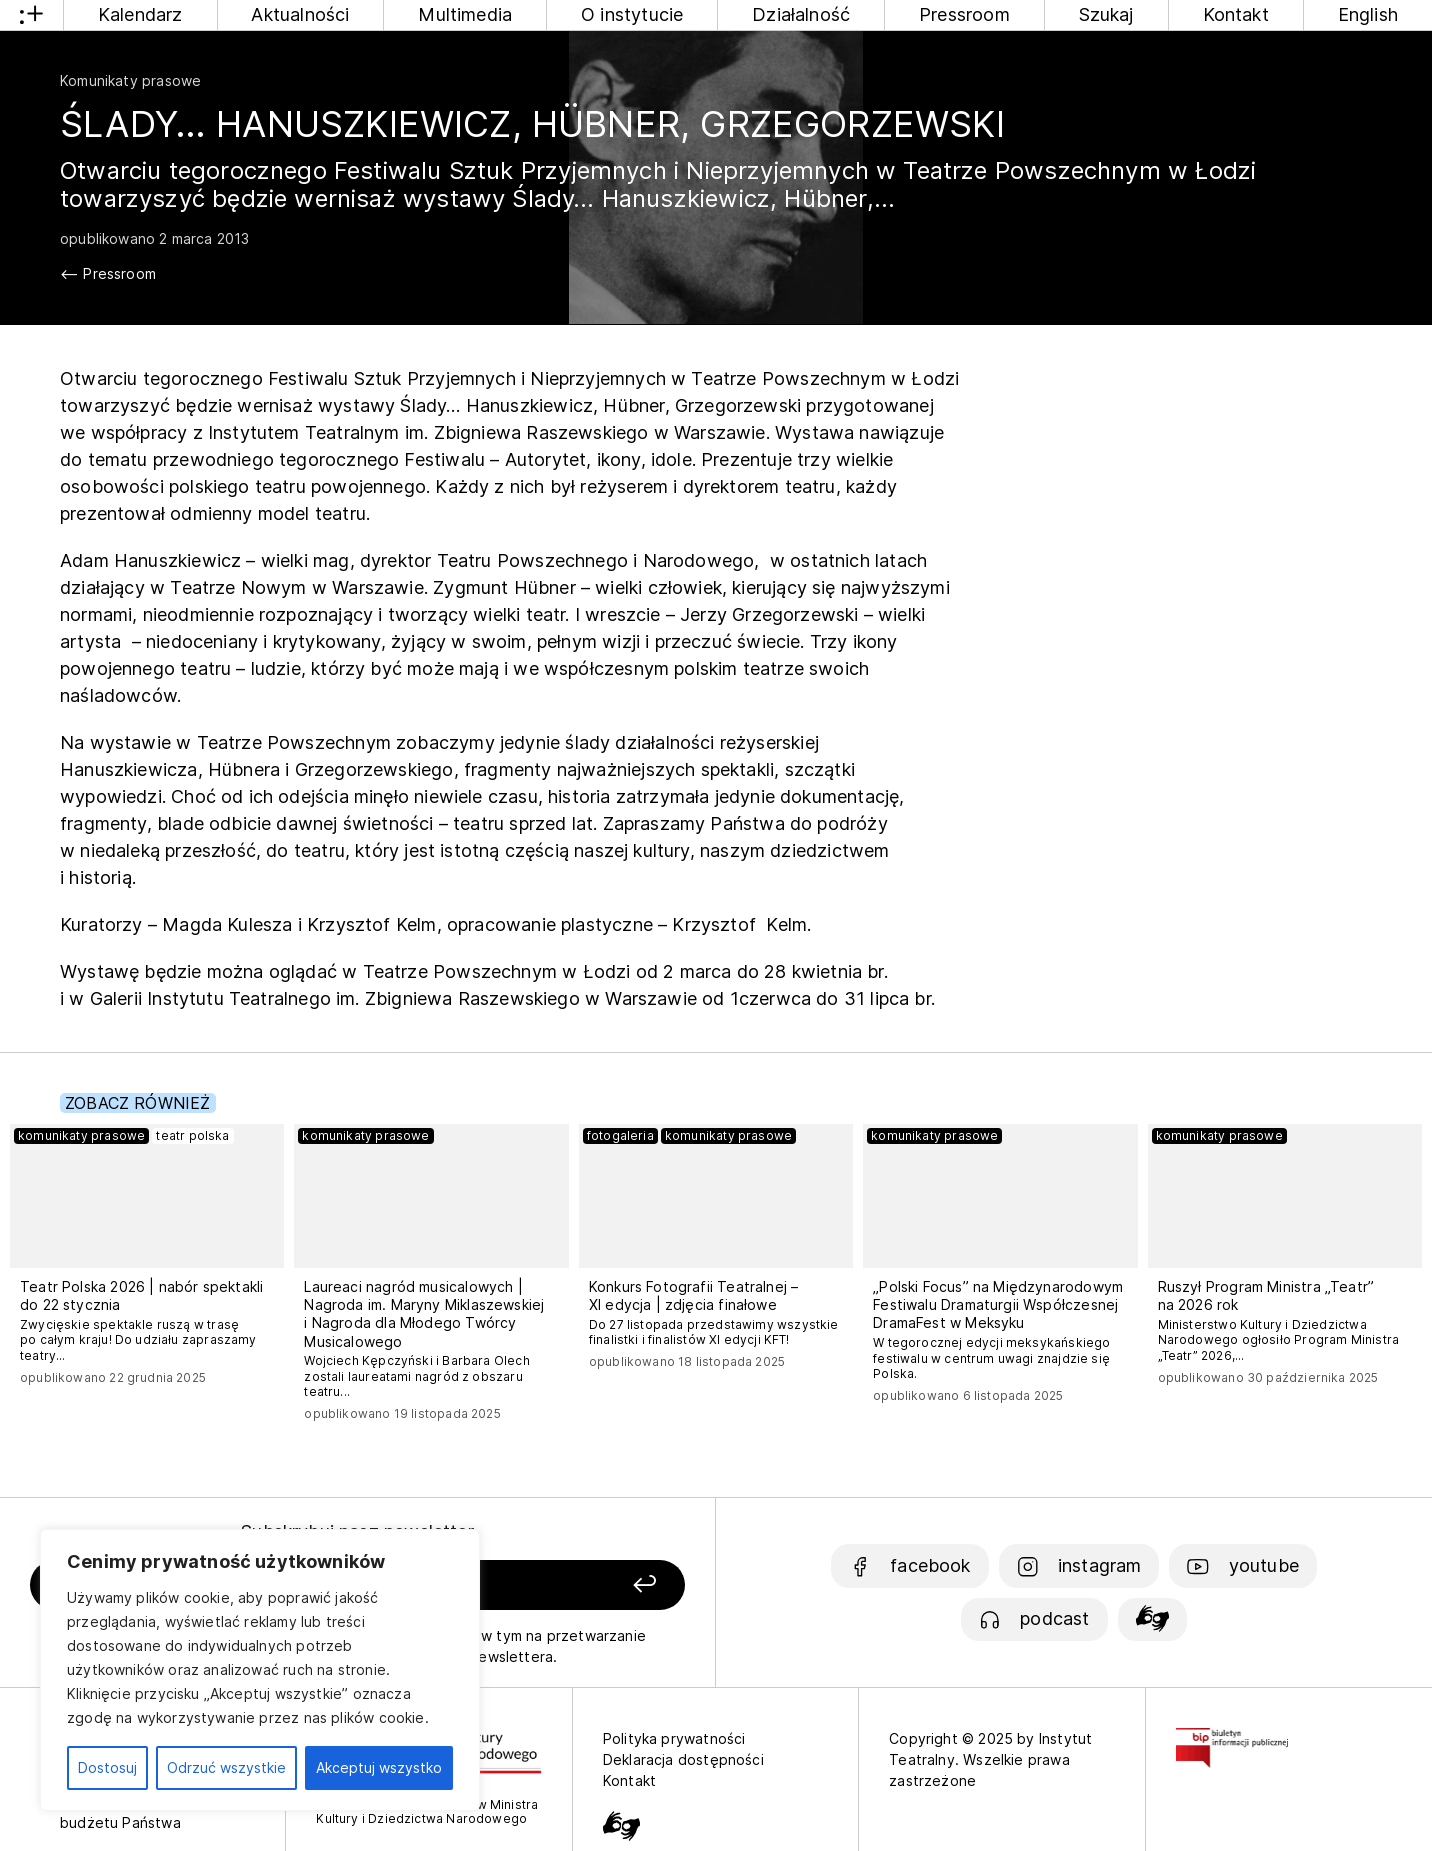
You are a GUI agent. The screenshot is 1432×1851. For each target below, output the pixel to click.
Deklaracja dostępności (683, 1759)
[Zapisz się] (558, 1585)
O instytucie (632, 14)
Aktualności (300, 14)
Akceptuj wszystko (379, 1767)
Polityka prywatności (674, 1738)
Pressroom (964, 14)
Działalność (801, 14)
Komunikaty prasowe (130, 80)
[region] (260, 1670)
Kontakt (1236, 14)
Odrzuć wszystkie (226, 1767)
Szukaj (1106, 14)
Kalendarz (140, 14)
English (1368, 14)
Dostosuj (107, 1767)
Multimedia (465, 14)
